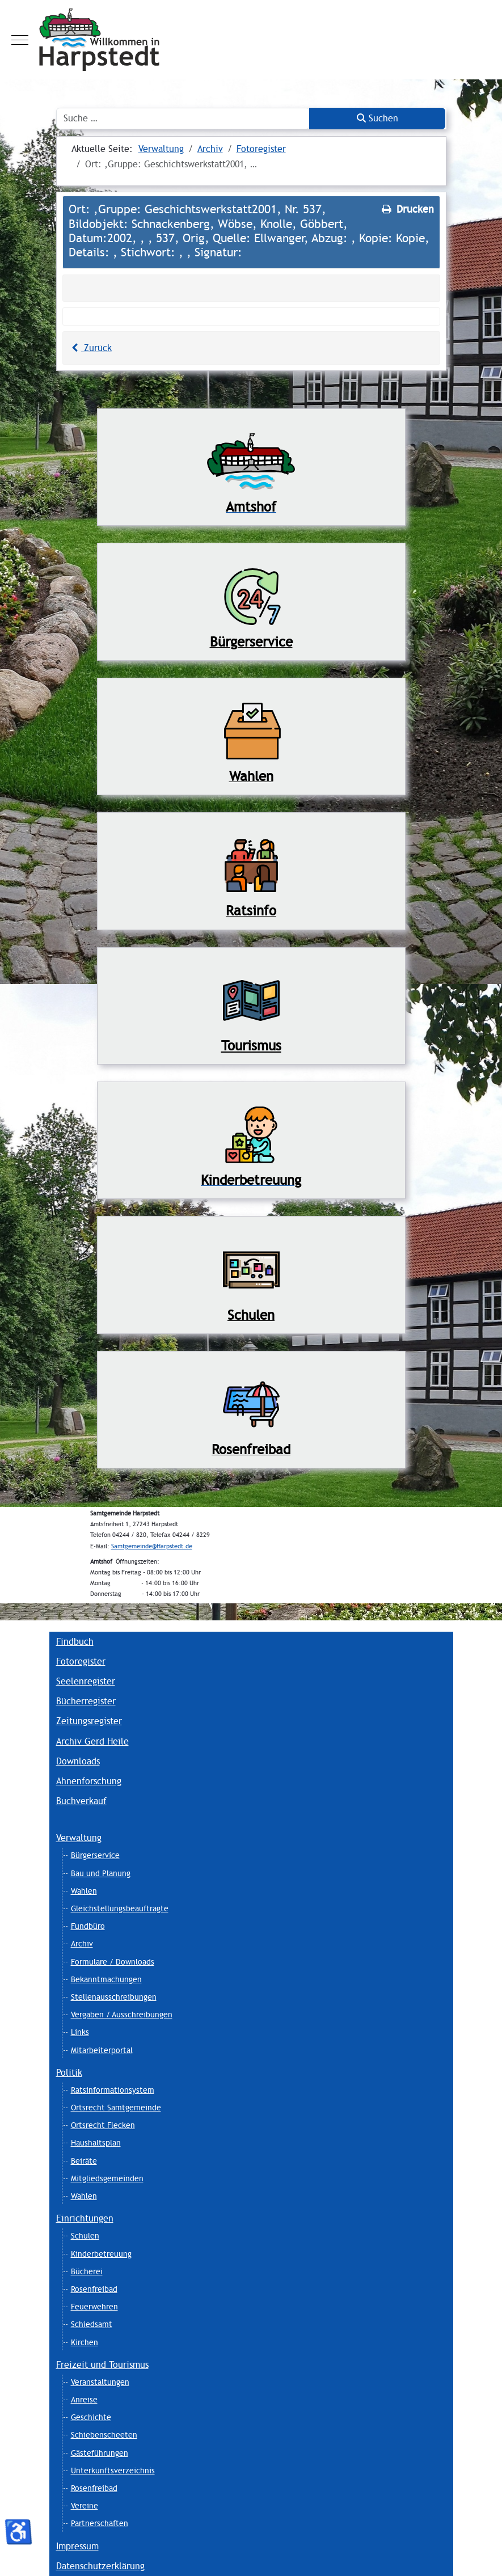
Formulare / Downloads (112, 1962)
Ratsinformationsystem (112, 2090)
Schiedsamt (91, 2324)
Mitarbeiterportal (102, 2050)
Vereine (84, 2506)
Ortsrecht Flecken (103, 2125)
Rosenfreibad (94, 2289)
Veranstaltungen (100, 2382)
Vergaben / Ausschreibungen (121, 2014)
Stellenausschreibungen (114, 1997)
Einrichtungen (84, 2218)
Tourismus (251, 1045)
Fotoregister (81, 1661)
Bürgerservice (95, 1855)
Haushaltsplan (96, 2143)
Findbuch (75, 1642)
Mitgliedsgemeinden (107, 2178)
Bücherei (87, 2271)
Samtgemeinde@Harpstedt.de (151, 1546)
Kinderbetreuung (101, 2254)
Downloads (78, 1761)
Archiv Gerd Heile (92, 1741)
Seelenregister (85, 1681)
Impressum (77, 2546)
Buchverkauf (81, 1801)
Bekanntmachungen (106, 1979)
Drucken (406, 209)
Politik (69, 2073)
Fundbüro (88, 1926)
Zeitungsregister (89, 1721)
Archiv (82, 1944)
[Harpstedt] (251, 40)
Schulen (85, 2236)
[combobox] (183, 118)
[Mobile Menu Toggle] (19, 39)
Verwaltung (79, 1838)
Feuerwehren (94, 2306)
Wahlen (84, 1891)
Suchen (377, 118)
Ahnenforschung (88, 1781)
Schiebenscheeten (104, 2435)
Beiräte (84, 2161)
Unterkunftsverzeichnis (113, 2470)
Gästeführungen (99, 2453)
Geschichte (91, 2417)
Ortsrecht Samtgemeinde (116, 2107)
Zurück (90, 348)
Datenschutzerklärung (100, 2566)
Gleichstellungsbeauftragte (119, 1908)
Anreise (84, 2400)
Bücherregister (86, 1701)
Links (80, 2032)
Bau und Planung (100, 1873)
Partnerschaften (99, 2523)
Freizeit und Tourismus (102, 2365)
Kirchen (84, 2342)
